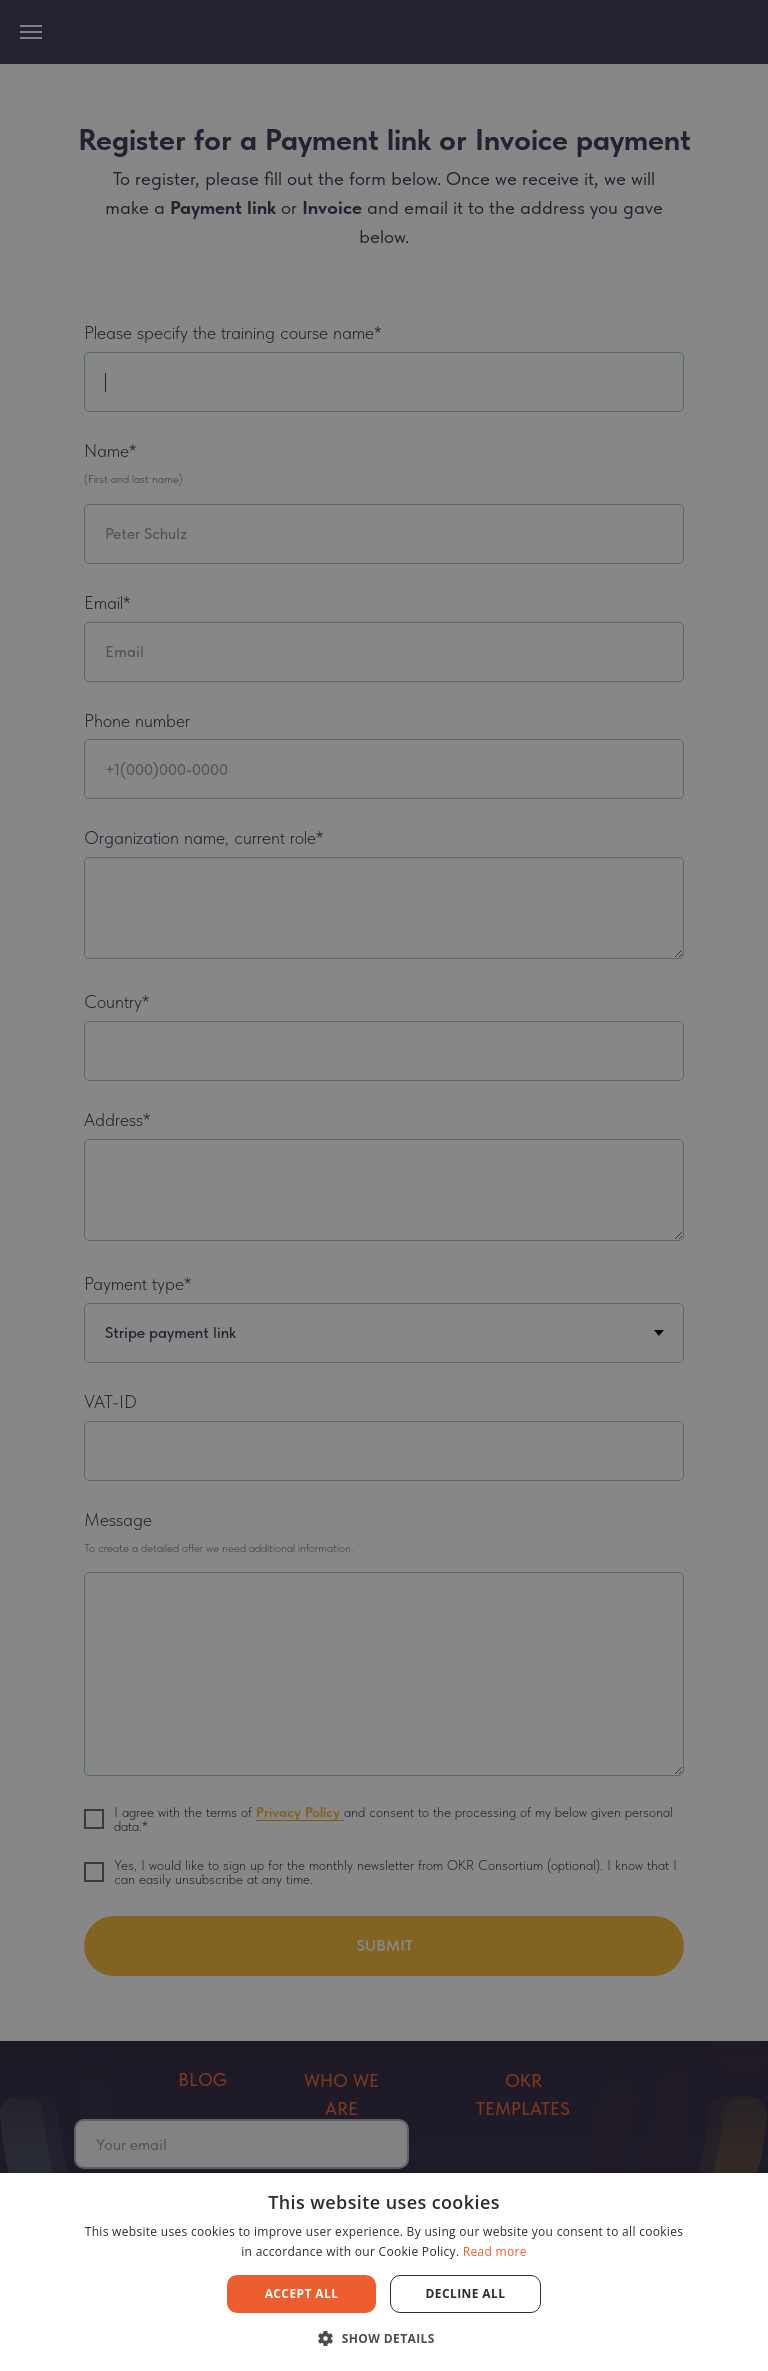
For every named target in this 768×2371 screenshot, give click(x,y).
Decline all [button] (466, 2293)
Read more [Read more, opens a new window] (495, 2251)
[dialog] (384, 1185)
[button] (384, 2337)
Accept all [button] (302, 2293)
